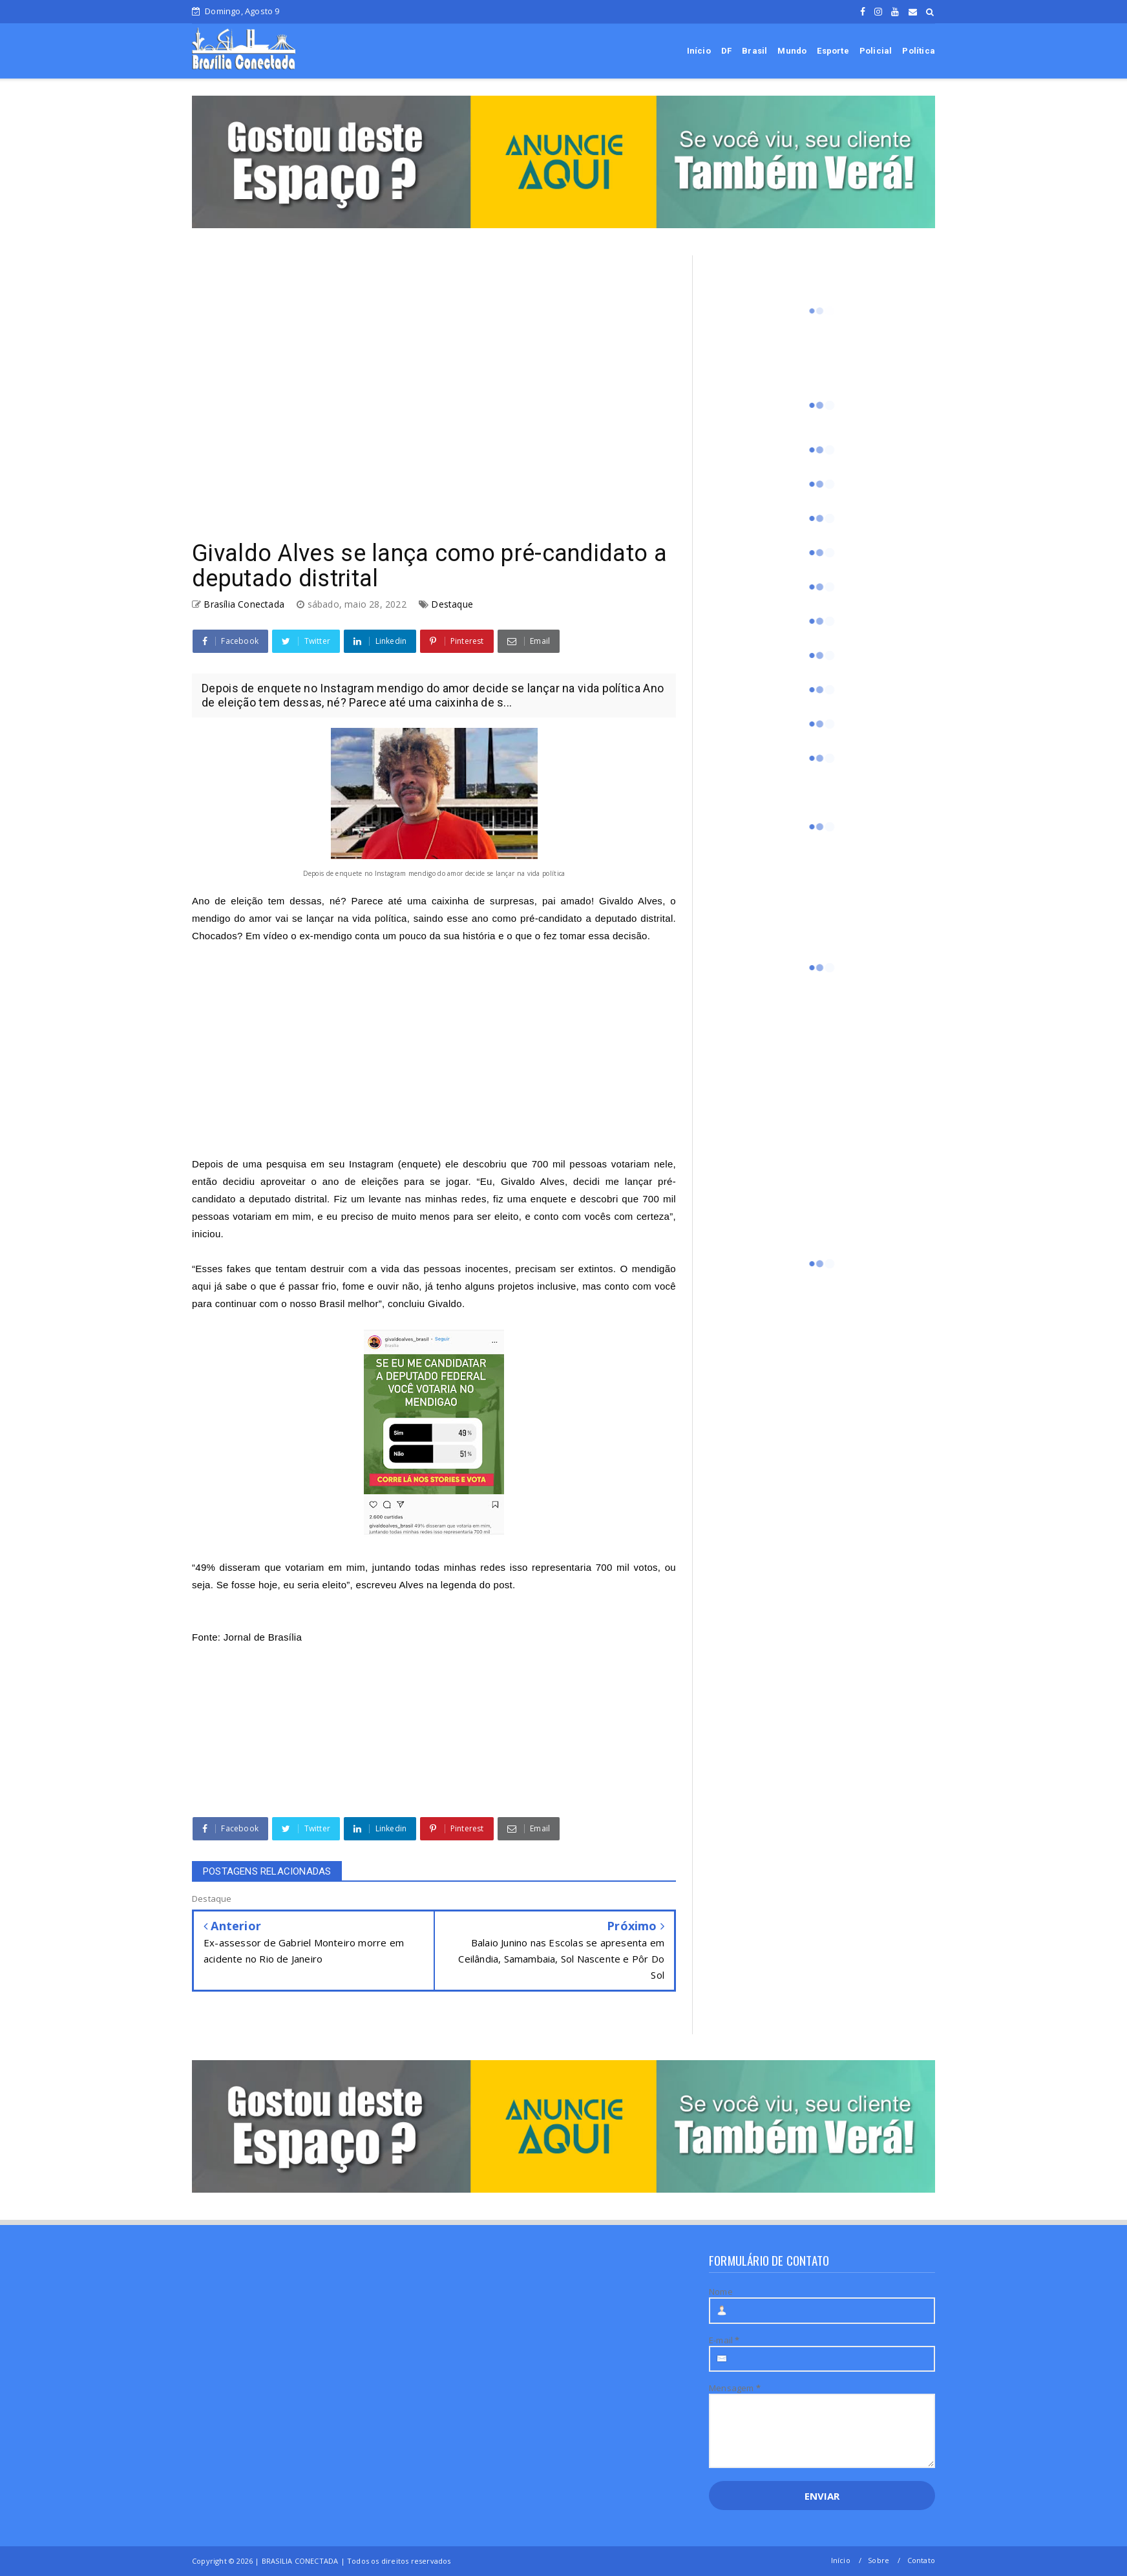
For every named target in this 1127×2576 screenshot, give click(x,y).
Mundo (791, 51)
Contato (921, 2560)
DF (726, 51)
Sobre (878, 2560)
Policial (875, 51)
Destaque (452, 604)
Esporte (832, 51)
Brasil (754, 51)
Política (918, 51)
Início (699, 51)
